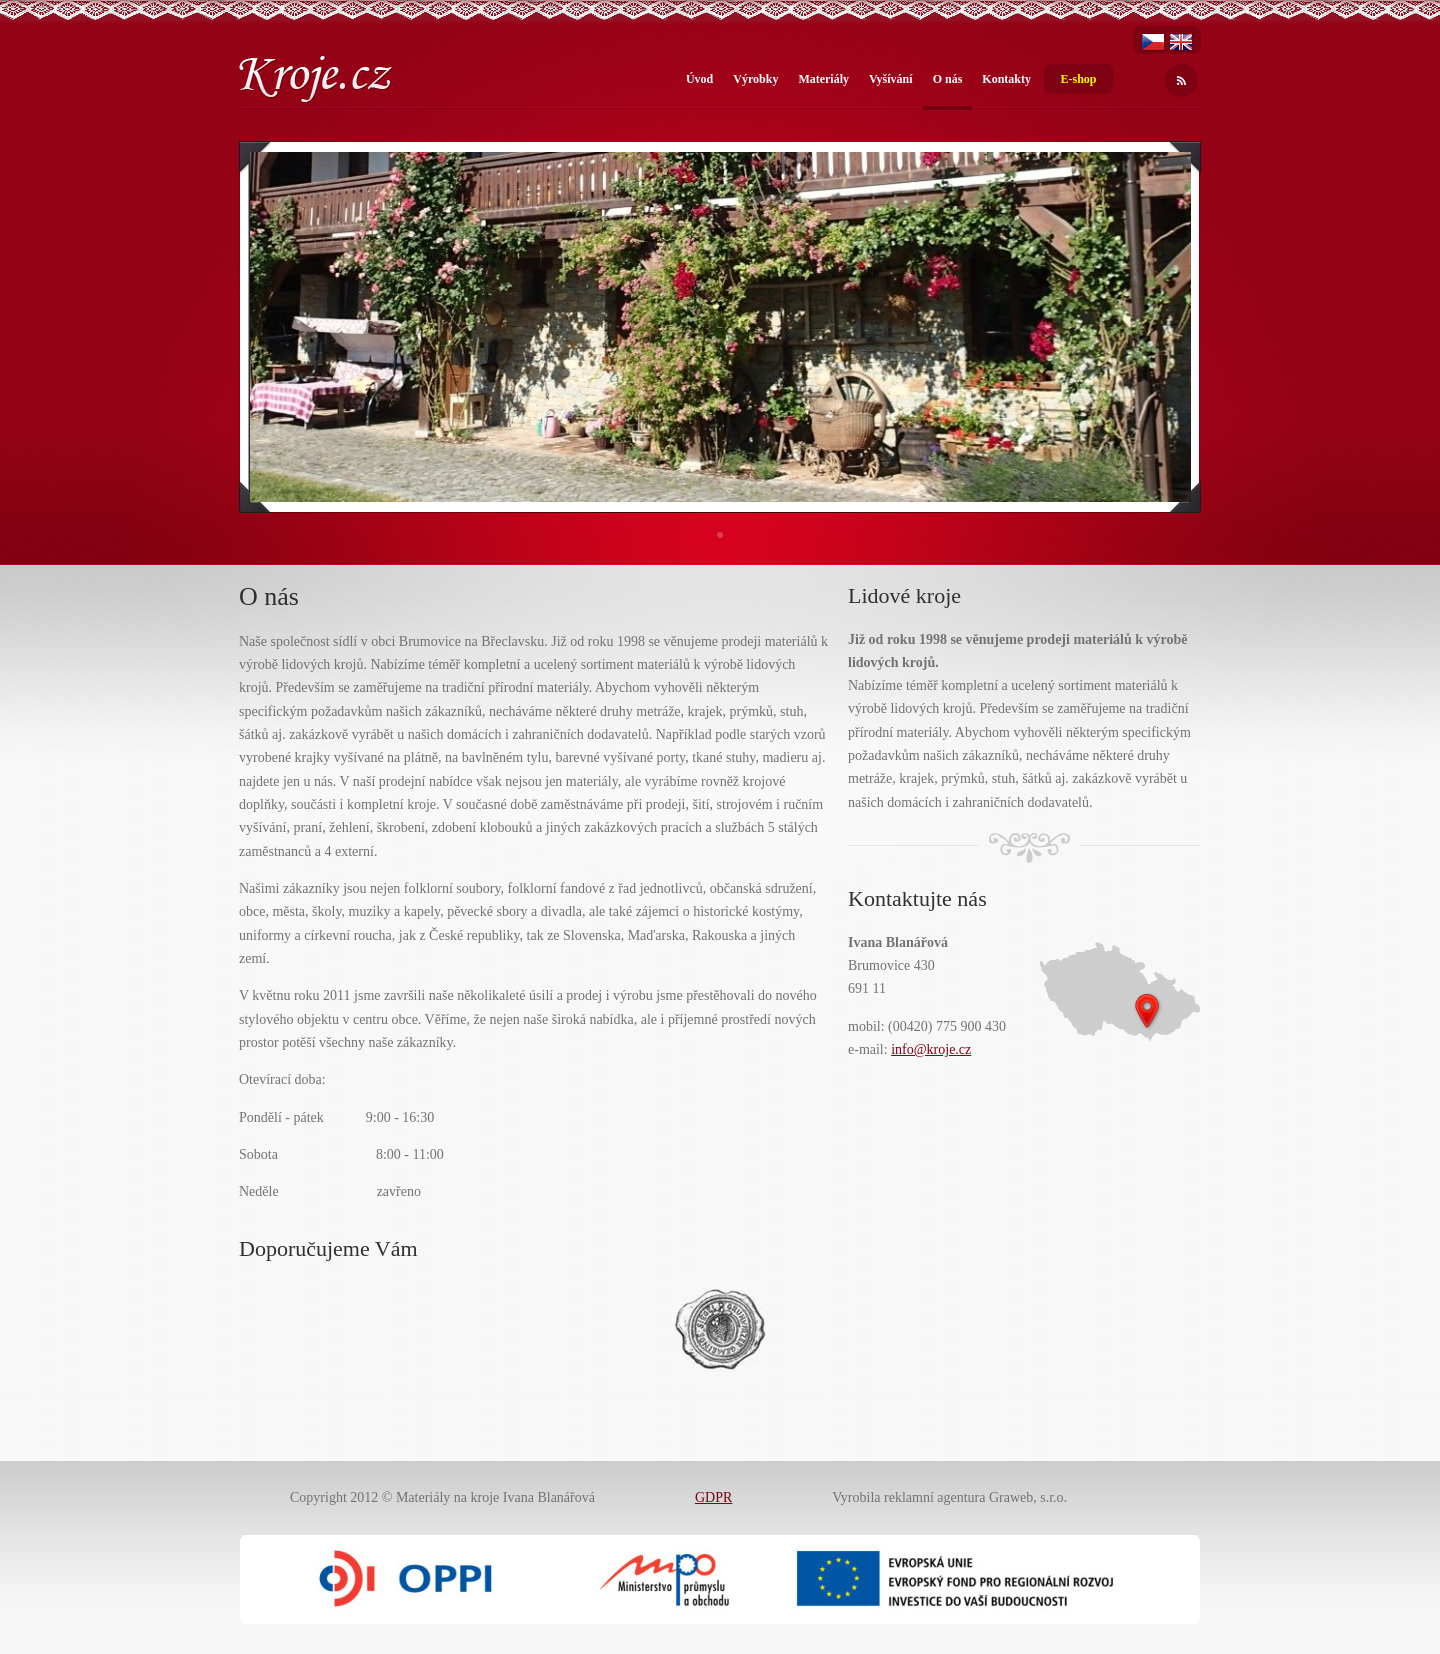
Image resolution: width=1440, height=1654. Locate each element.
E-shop (1078, 79)
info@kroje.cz (931, 1049)
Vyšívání (891, 79)
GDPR (713, 1497)
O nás (948, 79)
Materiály (823, 79)
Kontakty (1006, 79)
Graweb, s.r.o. (1028, 1497)
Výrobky (755, 79)
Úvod (699, 79)
